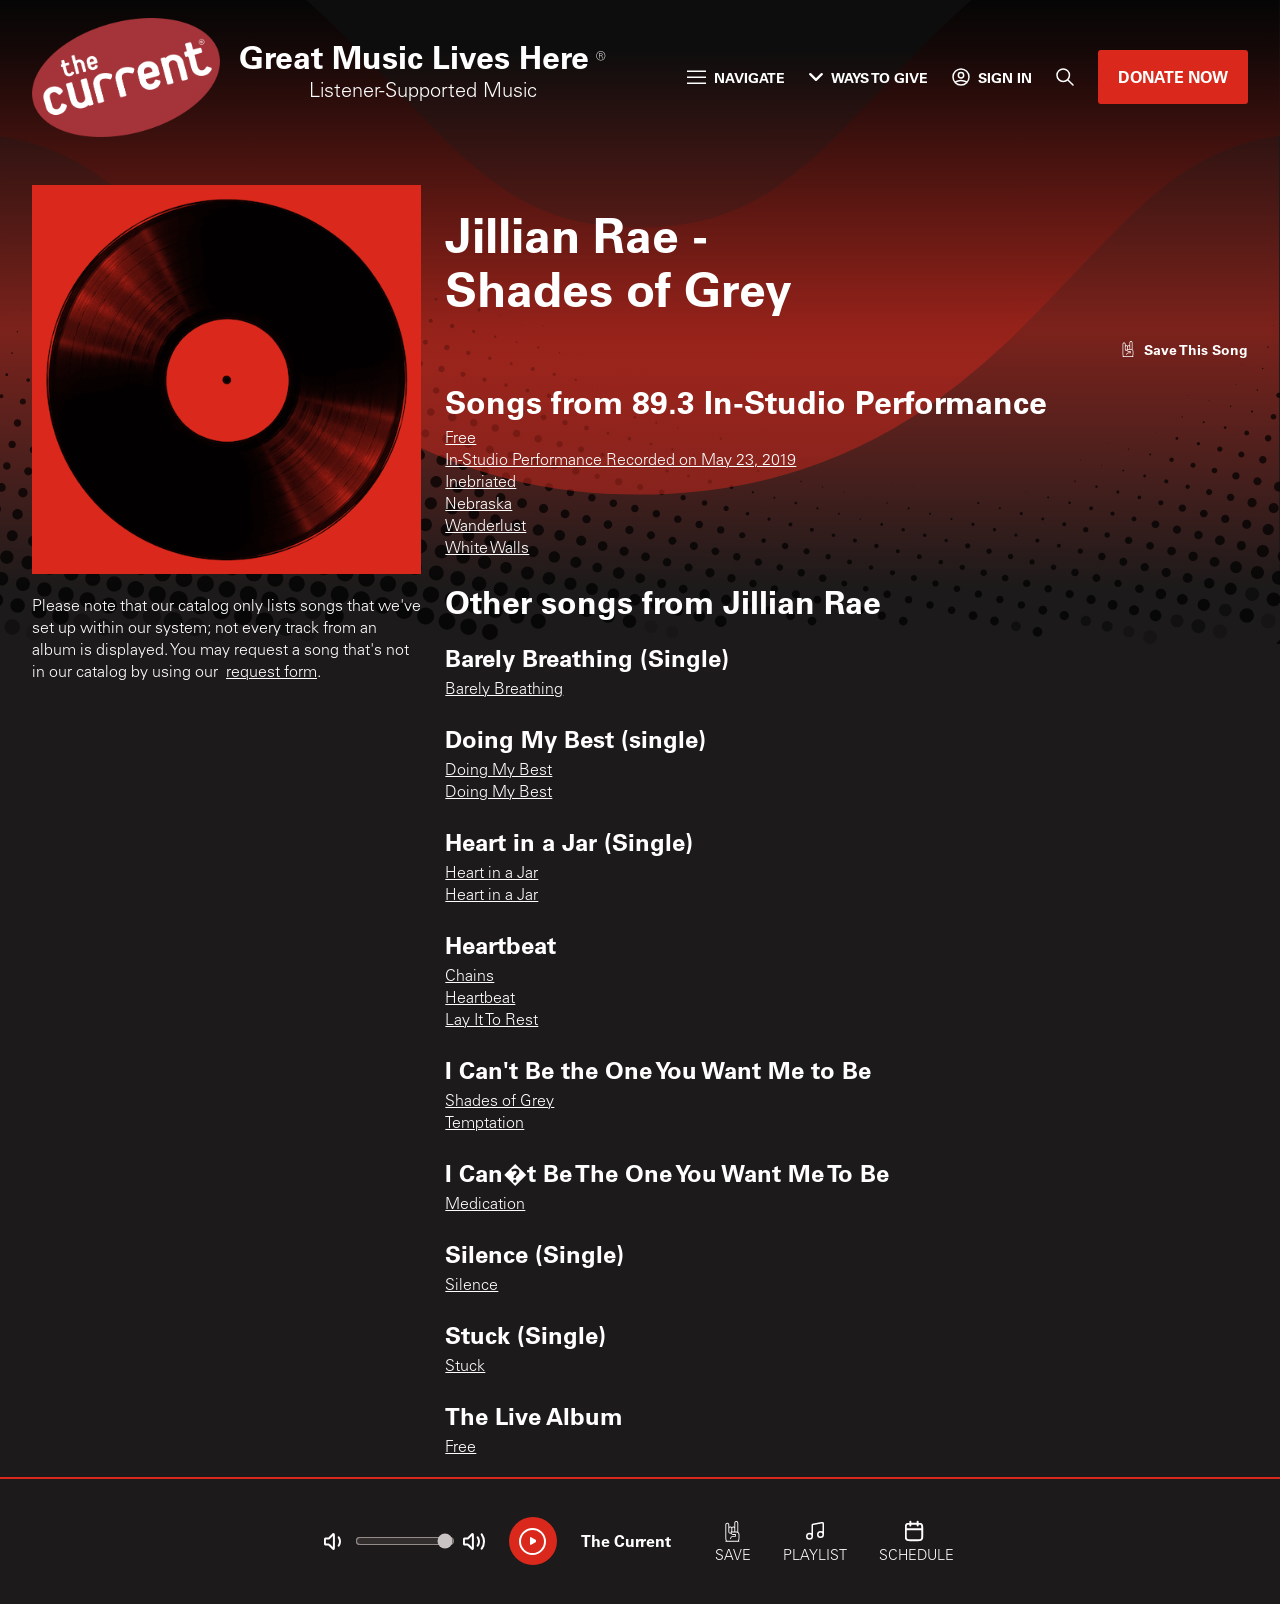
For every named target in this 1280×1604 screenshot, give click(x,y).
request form (271, 673)
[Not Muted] (332, 1542)
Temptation (484, 1124)
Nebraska (478, 505)
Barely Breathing (504, 690)
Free (460, 439)
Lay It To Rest (491, 1021)
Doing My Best (498, 771)
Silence (471, 1286)
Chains (469, 977)
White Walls (487, 549)
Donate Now (1173, 76)
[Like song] (1184, 349)
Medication (485, 1205)
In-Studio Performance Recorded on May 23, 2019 (620, 461)
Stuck (465, 1367)
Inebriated (480, 483)
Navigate (736, 77)
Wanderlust (485, 527)
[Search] (1065, 77)
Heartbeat (480, 999)
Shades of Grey (499, 1102)
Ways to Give (868, 77)
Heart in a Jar (491, 874)
